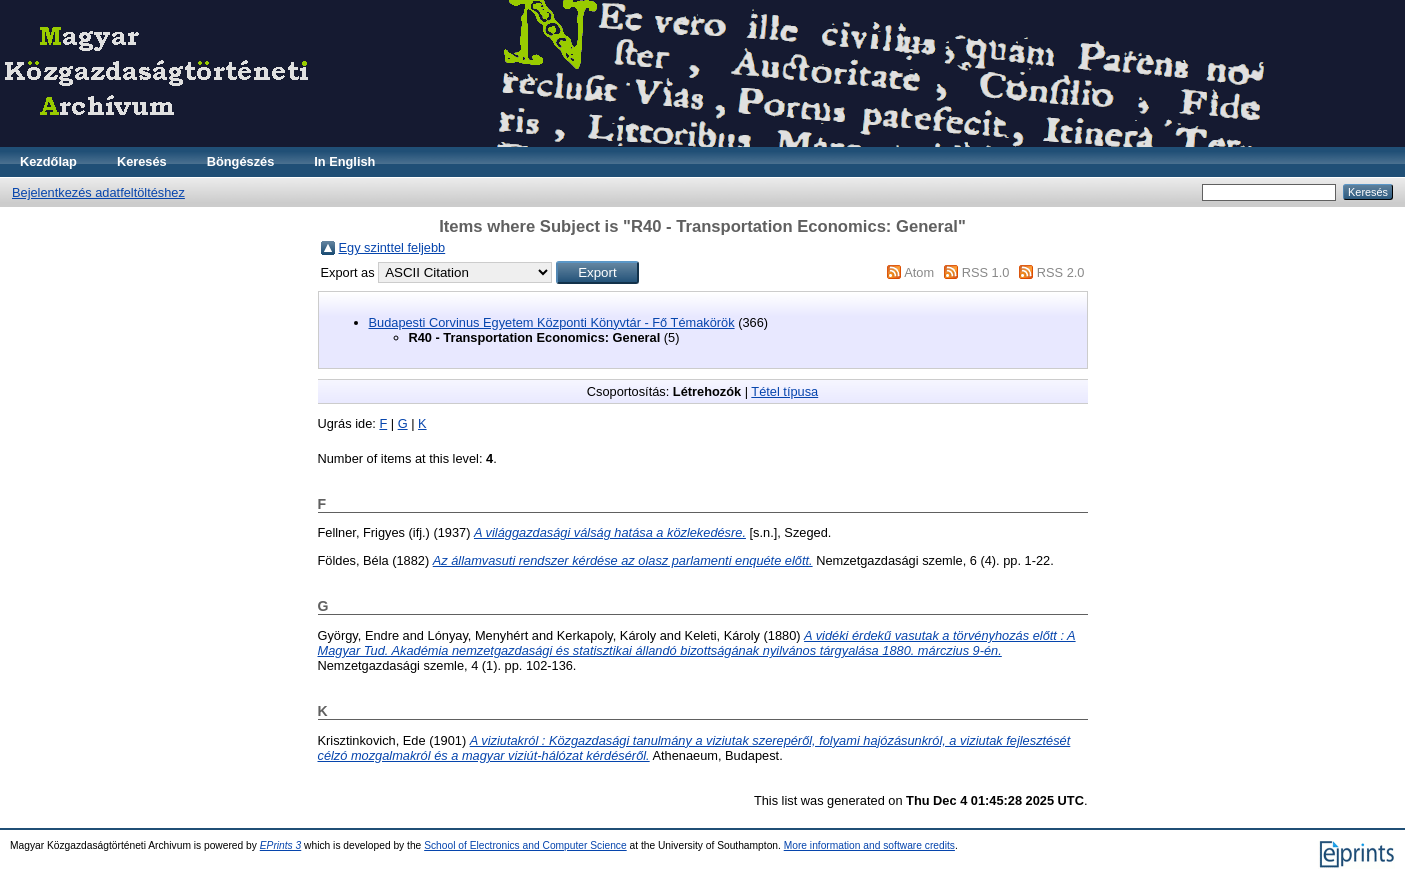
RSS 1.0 (986, 272)
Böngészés (241, 161)
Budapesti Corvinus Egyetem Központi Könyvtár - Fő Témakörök (552, 322)
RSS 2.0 (1061, 272)
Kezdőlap (48, 161)
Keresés (142, 161)
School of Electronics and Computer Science (525, 845)
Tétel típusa (784, 391)
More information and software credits (869, 845)
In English (344, 161)
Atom (919, 272)
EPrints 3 (281, 845)
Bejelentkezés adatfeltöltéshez (98, 192)
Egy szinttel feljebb (392, 247)
